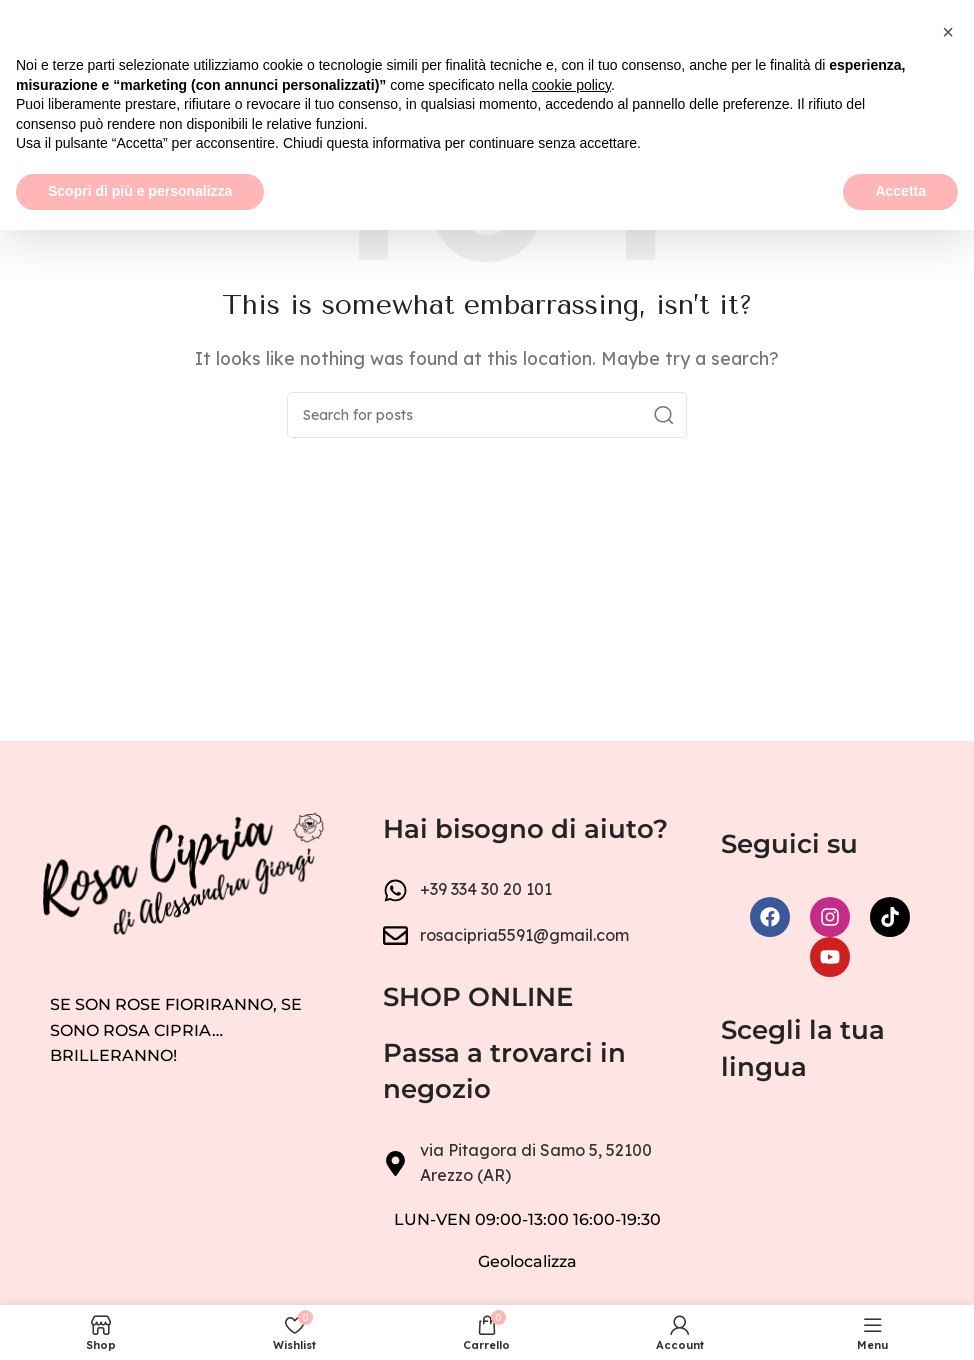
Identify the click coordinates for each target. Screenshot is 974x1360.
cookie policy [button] (571, 1215)
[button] (948, 1162)
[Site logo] (486, 28)
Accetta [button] (900, 1321)
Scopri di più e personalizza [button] (140, 1321)
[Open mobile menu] (25, 30)
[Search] (487, 415)
